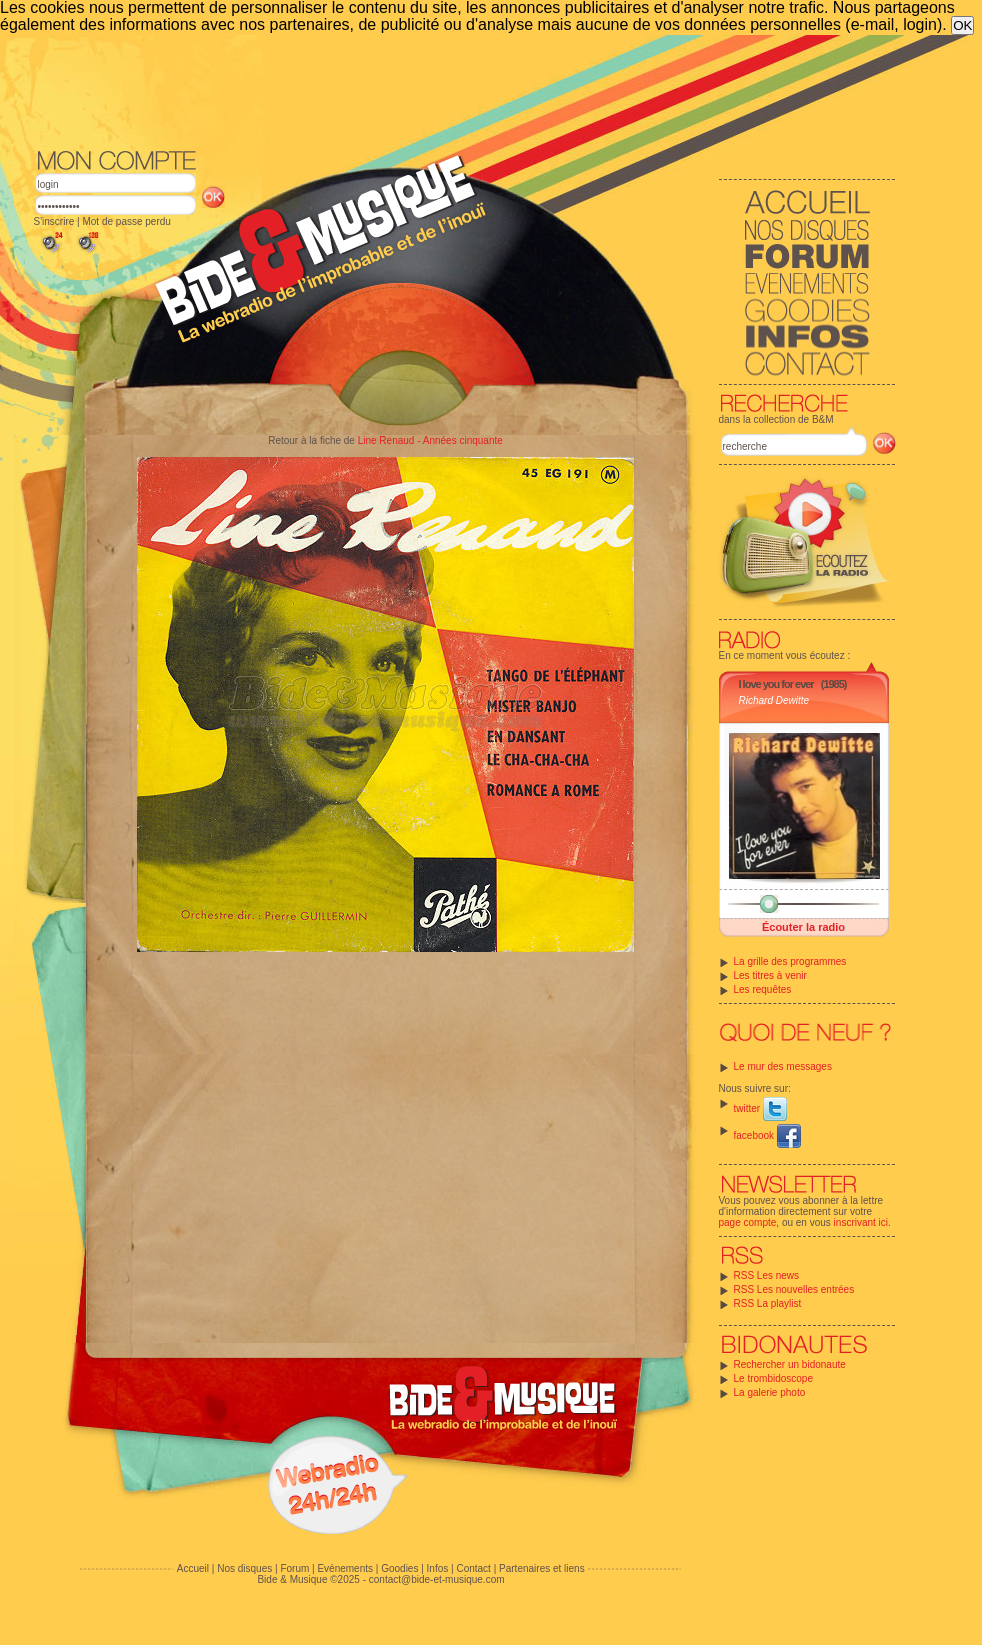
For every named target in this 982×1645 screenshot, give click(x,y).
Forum (294, 1568)
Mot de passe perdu (126, 221)
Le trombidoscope (774, 1378)
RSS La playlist (768, 1303)
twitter (760, 1108)
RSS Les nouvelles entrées (794, 1289)
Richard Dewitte (774, 700)
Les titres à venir (770, 975)
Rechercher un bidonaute (790, 1364)
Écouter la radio (803, 927)
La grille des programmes (790, 961)
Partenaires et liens (542, 1568)
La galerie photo (770, 1392)
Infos (438, 1568)
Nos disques (244, 1568)
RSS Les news (767, 1275)
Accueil (193, 1568)
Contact (473, 1568)
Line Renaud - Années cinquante (430, 440)
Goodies (399, 1568)
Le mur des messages (783, 1066)
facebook (767, 1135)
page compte (748, 1222)
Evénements (345, 1568)
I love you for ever (776, 684)
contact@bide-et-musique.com (437, 1579)
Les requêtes (763, 989)
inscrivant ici (861, 1222)
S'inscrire (54, 221)
